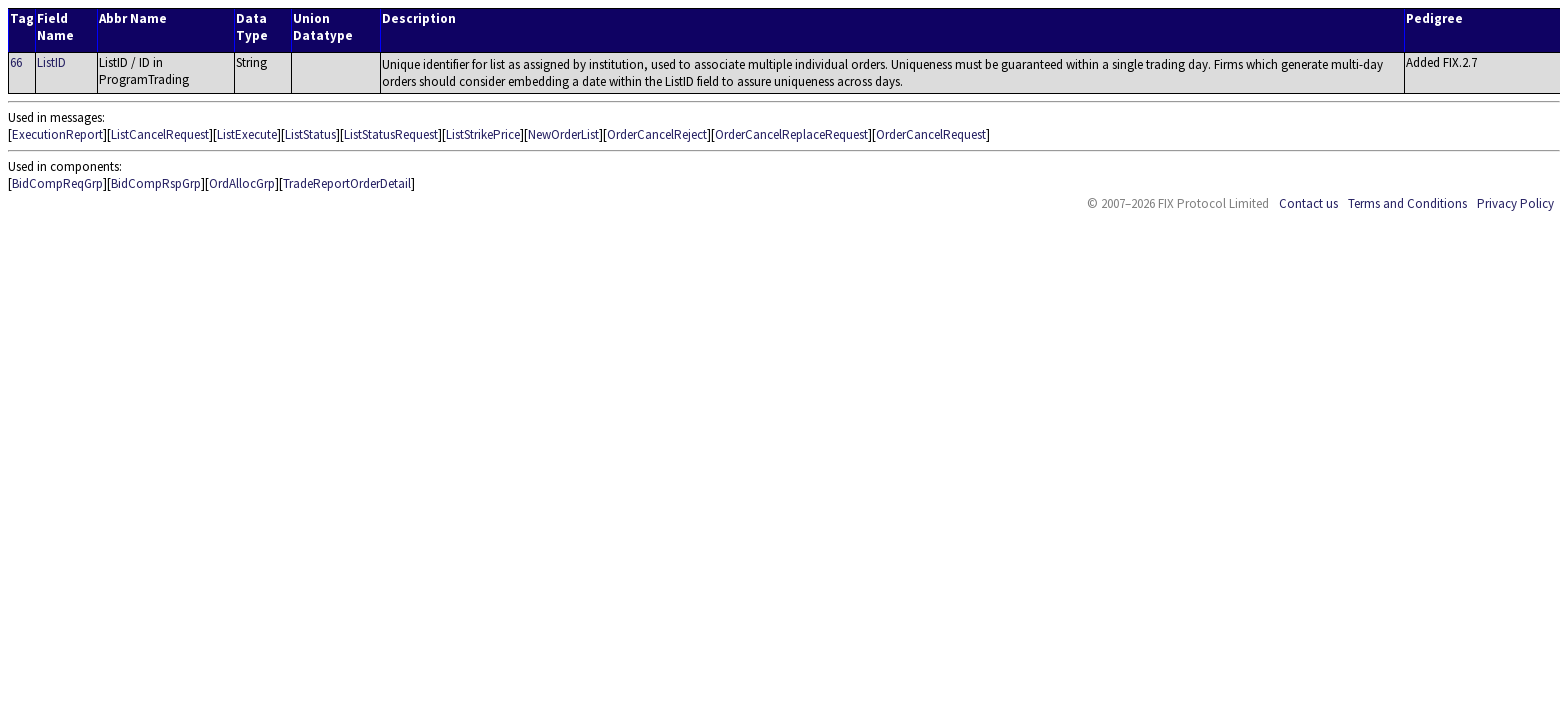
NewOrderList (563, 134)
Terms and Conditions (1407, 203)
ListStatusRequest (391, 134)
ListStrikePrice (483, 134)
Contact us (1308, 203)
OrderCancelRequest (931, 134)
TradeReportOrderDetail (347, 183)
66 (16, 62)
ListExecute (247, 134)
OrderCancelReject (657, 134)
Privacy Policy (1515, 203)
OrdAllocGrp (242, 183)
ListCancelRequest (160, 134)
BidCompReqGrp (57, 183)
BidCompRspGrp (156, 183)
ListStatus (310, 134)
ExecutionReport (57, 134)
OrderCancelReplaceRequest (791, 134)
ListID (51, 62)
